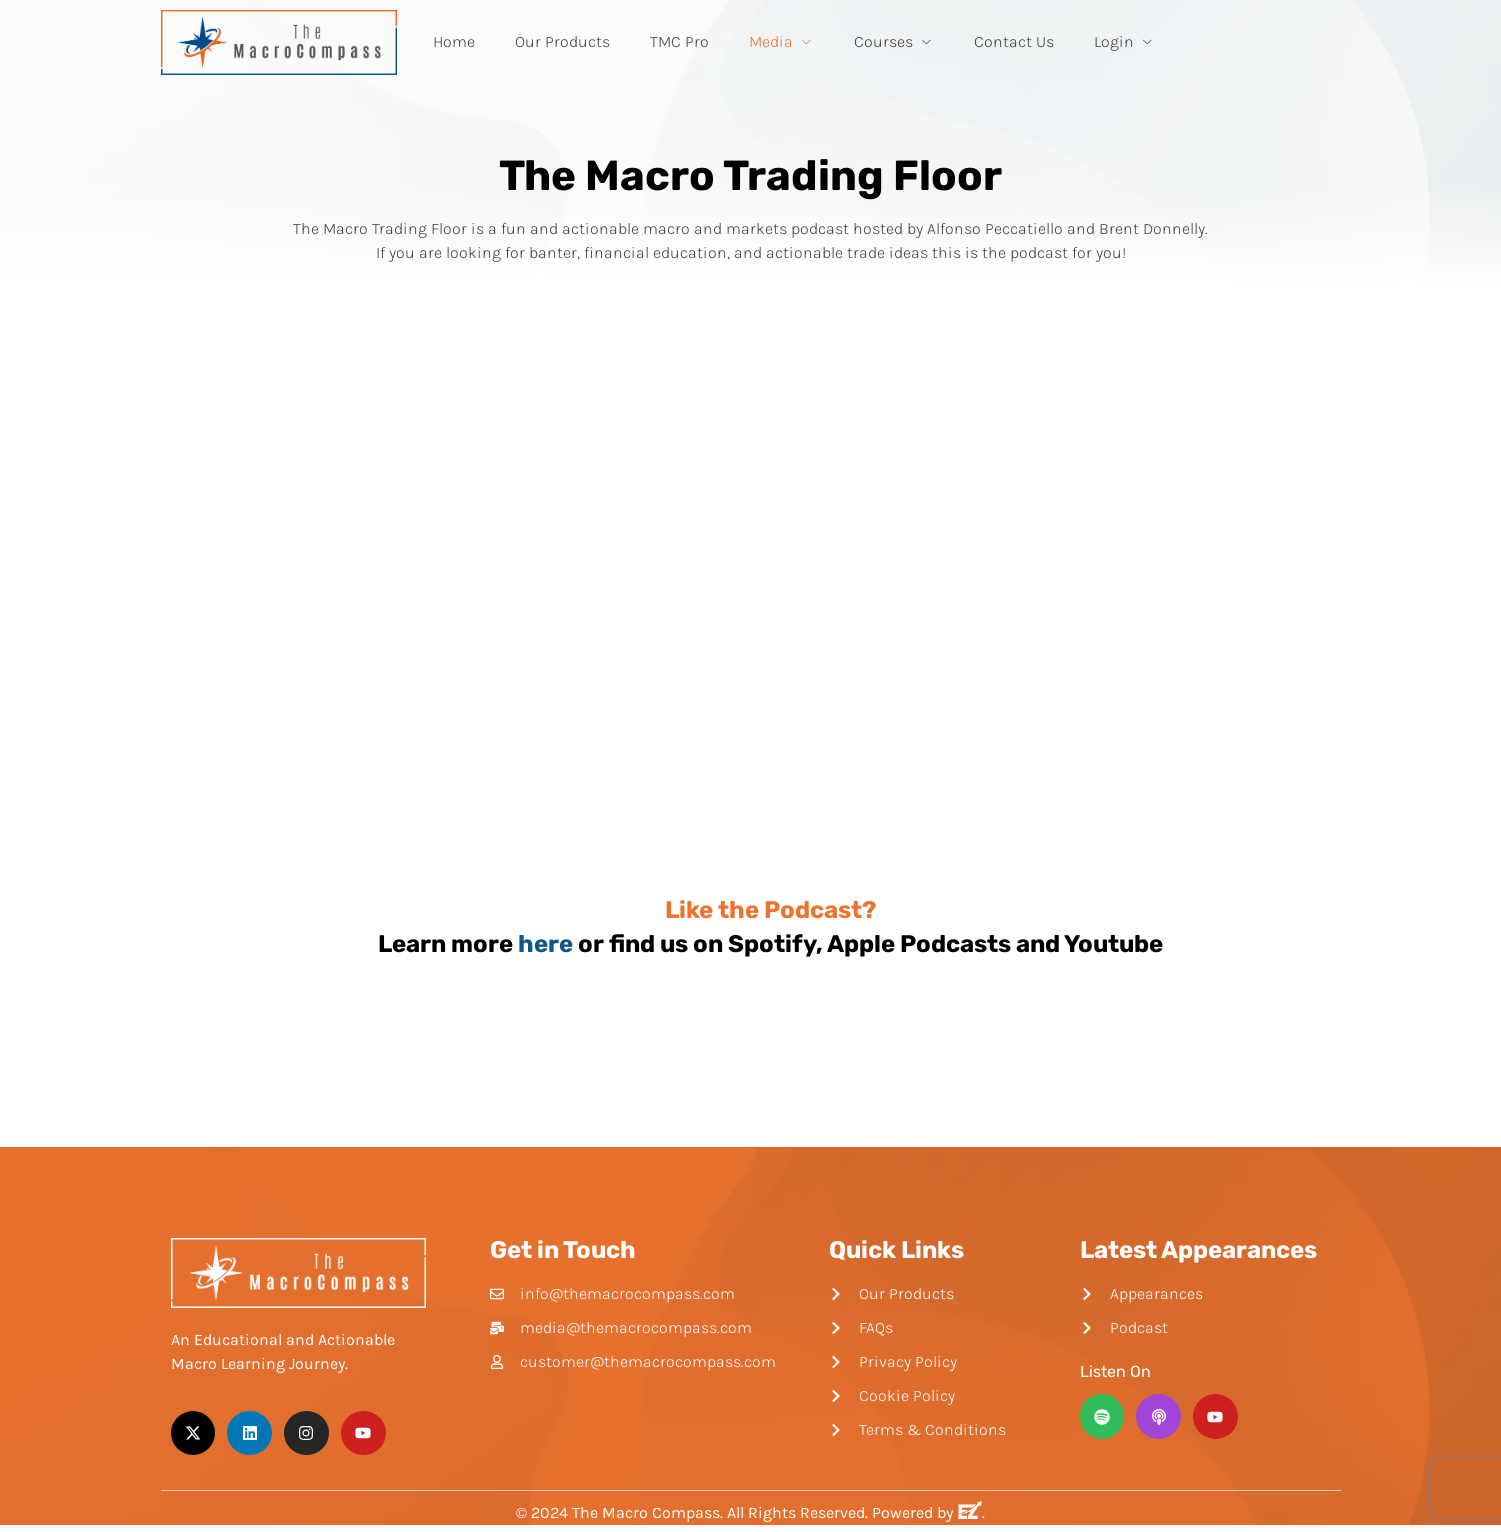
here (545, 944)
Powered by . (928, 1512)
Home (454, 41)
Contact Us (1014, 41)
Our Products (562, 41)
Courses (894, 41)
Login (1124, 41)
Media (781, 41)
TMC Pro (679, 41)
